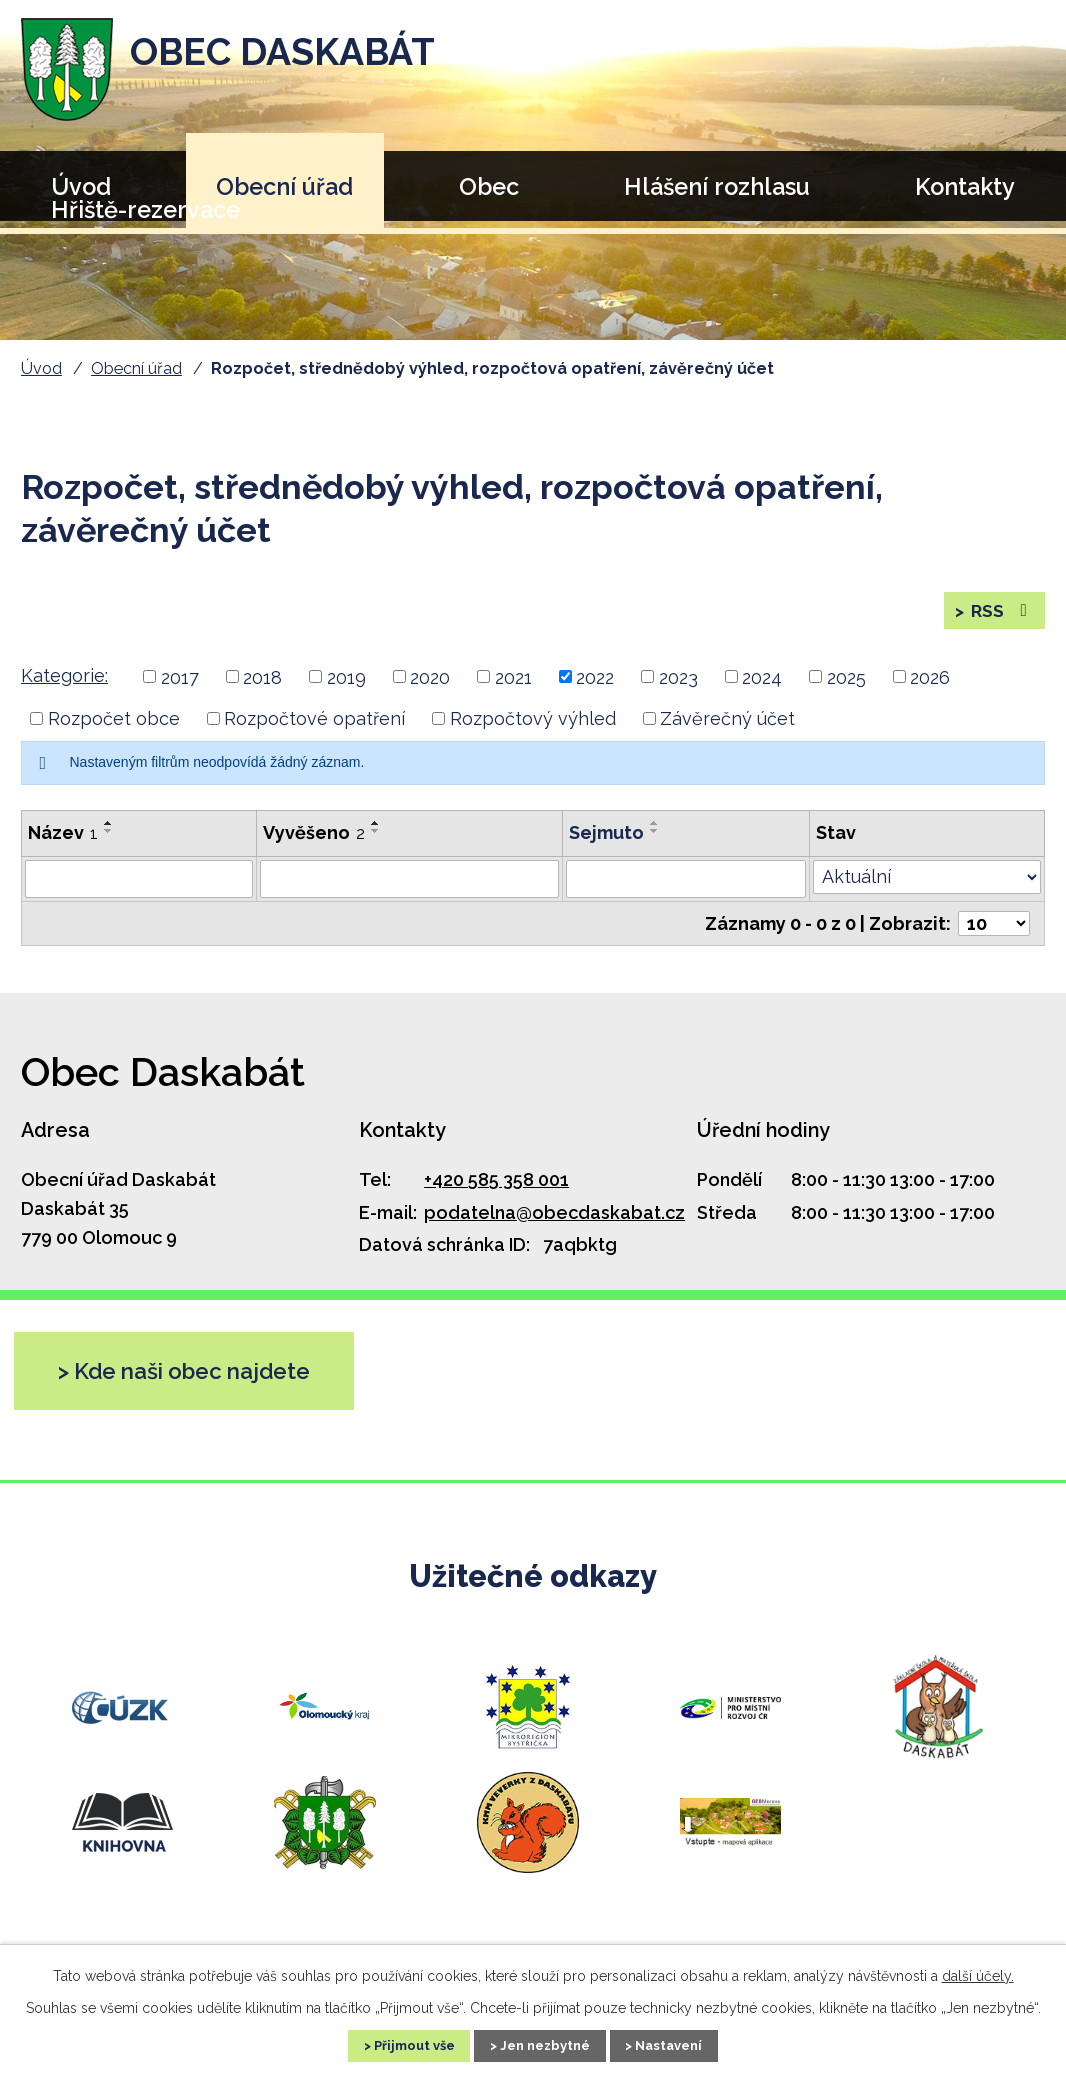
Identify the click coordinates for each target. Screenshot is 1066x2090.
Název (63, 842)
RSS (1000, 615)
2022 (595, 686)
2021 (513, 686)
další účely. (978, 1973)
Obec (489, 186)
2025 (846, 686)
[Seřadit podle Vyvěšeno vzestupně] (376, 833)
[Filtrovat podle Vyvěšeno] (409, 889)
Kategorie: (64, 685)
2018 (262, 686)
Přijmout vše (396, 2044)
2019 (346, 686)
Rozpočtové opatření (314, 728)
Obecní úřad (284, 186)
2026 (930, 686)
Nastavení (688, 2044)
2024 (762, 686)
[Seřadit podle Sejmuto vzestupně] (655, 833)
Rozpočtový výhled (533, 728)
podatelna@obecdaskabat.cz (554, 1222)
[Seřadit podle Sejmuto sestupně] (655, 841)
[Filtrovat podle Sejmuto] (685, 889)
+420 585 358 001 (496, 1189)
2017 (180, 686)
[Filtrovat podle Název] (139, 889)
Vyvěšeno (314, 842)
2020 (430, 686)
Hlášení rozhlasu (717, 186)
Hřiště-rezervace (145, 209)
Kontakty (965, 186)
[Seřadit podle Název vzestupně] (109, 833)
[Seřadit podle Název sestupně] (109, 841)
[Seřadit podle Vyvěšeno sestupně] (376, 841)
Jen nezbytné (546, 2044)
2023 (678, 686)
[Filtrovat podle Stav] (927, 887)
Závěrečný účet (727, 728)
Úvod (41, 368)
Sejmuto (606, 842)
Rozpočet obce (114, 728)
